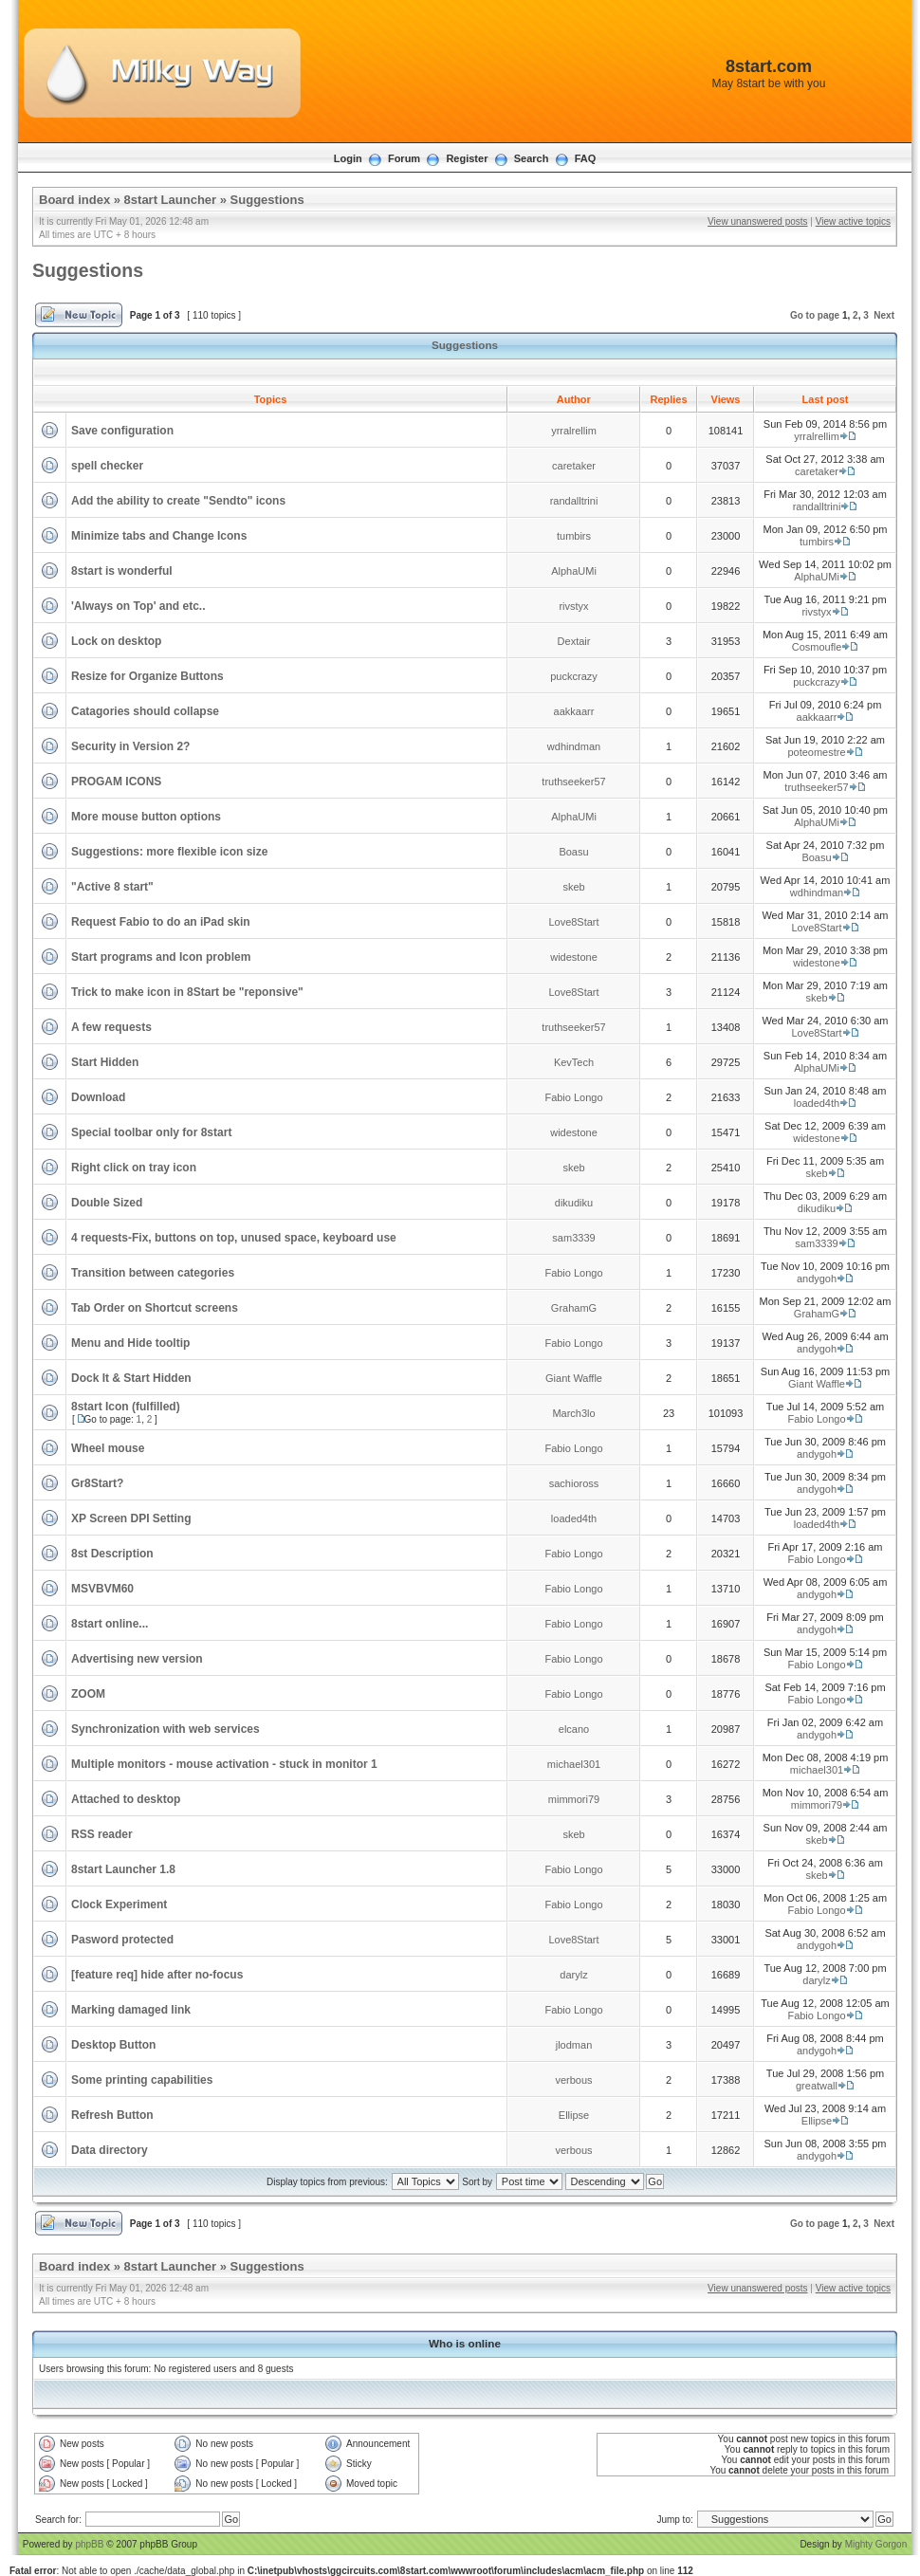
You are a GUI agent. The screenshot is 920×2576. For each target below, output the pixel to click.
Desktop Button (113, 2045)
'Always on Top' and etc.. (138, 606)
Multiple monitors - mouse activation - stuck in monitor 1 (224, 1764)
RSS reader (102, 1834)
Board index (74, 200)
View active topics (853, 221)
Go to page (814, 315)
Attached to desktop (125, 1799)
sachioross (574, 1483)
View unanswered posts (757, 221)
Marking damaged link (131, 2009)
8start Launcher (170, 200)
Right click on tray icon (133, 1167)
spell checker (107, 465)
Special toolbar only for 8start (151, 1132)
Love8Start (573, 922)
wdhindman (573, 746)
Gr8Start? (97, 1483)
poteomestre (816, 752)
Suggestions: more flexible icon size (169, 851)
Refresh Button (112, 2115)
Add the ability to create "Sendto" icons (178, 500)
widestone (574, 957)
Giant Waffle (573, 1378)
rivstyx (573, 606)
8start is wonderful (122, 571)
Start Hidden (104, 1062)
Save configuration (122, 430)
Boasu (573, 851)
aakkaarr (574, 711)
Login (348, 158)
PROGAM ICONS (116, 781)
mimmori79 (573, 1799)
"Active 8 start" (112, 886)
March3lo (573, 1413)
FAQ (586, 158)
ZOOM (88, 1694)
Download (98, 1097)
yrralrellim (574, 430)
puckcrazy (574, 676)
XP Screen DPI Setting (131, 1518)
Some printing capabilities (141, 2080)
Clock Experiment (119, 1904)
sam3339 (573, 1237)
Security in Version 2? (130, 746)
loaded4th (816, 1103)
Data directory (109, 2150)
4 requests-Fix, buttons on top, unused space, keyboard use (233, 1237)
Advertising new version (137, 1658)
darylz (573, 1974)
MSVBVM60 (102, 1588)
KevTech (574, 1062)
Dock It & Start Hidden (131, 1378)
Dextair (574, 641)
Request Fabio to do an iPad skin (160, 922)
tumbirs (574, 536)
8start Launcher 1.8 (123, 1869)
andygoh (817, 1278)
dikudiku (574, 1202)
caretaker (574, 465)
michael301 (573, 1764)
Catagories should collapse (145, 711)
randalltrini (574, 500)
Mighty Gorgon (876, 2544)
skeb (573, 886)
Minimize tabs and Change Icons (159, 536)
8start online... (109, 1623)
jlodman (574, 2045)
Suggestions (267, 200)
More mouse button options (146, 816)
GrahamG (574, 1308)
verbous (573, 2080)
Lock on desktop (116, 641)
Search (531, 158)
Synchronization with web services (165, 1729)
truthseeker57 (573, 781)
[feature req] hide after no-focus (157, 1974)
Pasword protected (122, 1939)
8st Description (112, 1553)
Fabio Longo (573, 1097)
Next (884, 315)
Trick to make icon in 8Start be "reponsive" (187, 992)
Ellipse (574, 2115)
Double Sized (106, 1202)
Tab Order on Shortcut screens (154, 1308)
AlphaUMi (574, 571)
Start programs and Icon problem (160, 957)
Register (467, 158)
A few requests (111, 1027)
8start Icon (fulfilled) (125, 1406)
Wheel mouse (107, 1448)
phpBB (89, 2544)
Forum (404, 158)
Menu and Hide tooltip (130, 1343)
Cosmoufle (817, 647)
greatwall (816, 2085)
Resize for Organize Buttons (147, 676)
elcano (574, 1729)
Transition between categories (152, 1272)
